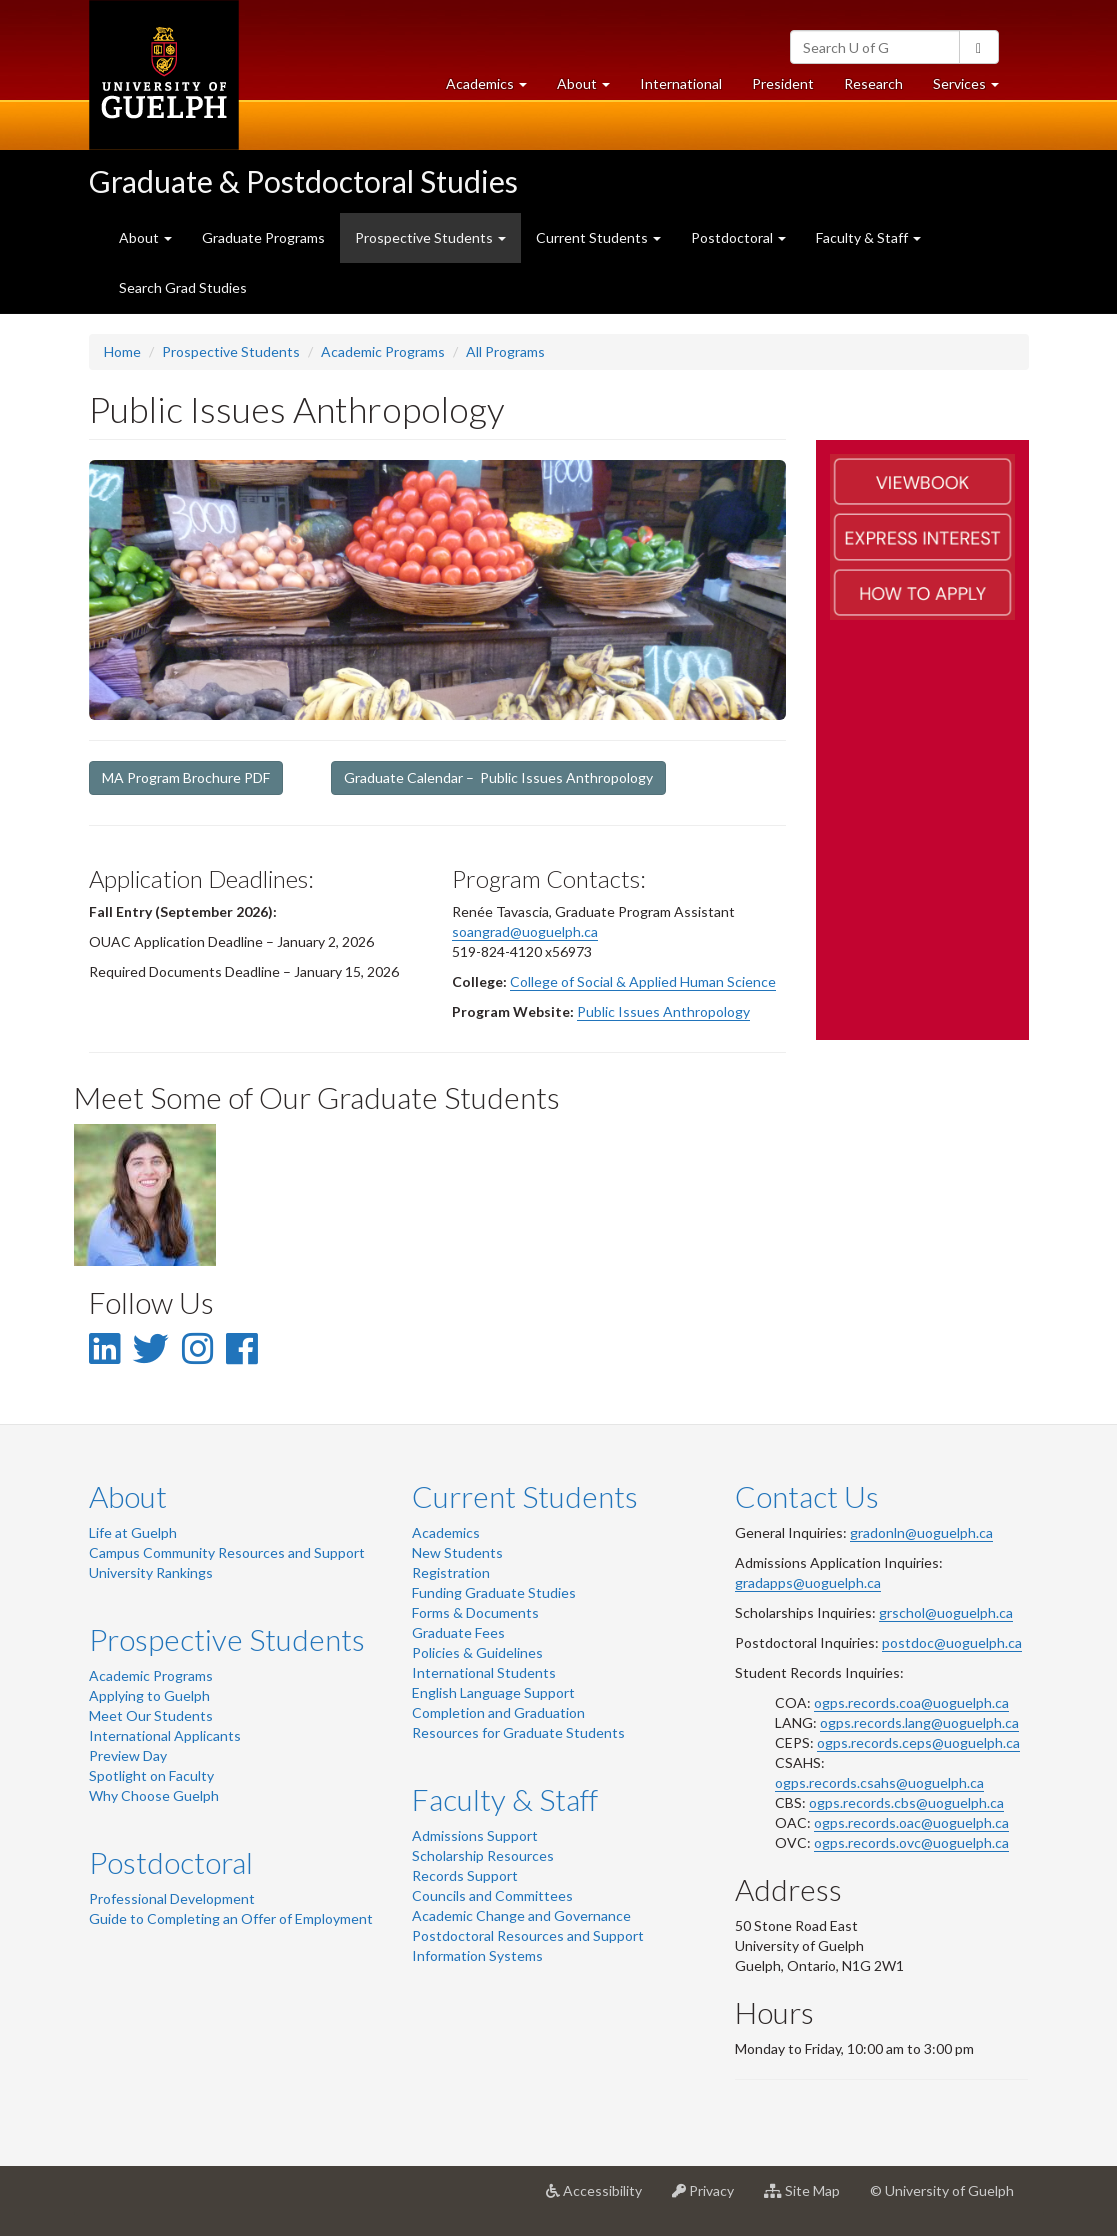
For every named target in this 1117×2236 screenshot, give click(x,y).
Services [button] (973, 88)
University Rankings (151, 1572)
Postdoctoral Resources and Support (528, 1935)
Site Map (809, 2198)
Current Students (525, 1496)
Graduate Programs (263, 237)
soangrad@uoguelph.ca (525, 931)
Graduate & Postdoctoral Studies (303, 181)
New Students (457, 1552)
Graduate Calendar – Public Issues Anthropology (498, 777)
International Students (484, 1672)
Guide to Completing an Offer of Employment (231, 1918)
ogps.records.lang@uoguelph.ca (919, 1722)
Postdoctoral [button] (738, 237)
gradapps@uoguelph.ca (808, 1582)
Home (122, 351)
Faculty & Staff (505, 1799)
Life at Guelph (133, 1532)
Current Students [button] (598, 237)
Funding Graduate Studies (494, 1592)
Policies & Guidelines (477, 1652)
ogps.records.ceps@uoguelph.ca (918, 1742)
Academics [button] (494, 88)
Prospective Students (231, 351)
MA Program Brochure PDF (186, 777)
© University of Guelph (942, 2190)
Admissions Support (475, 1835)
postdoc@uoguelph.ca (952, 1642)
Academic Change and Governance (521, 1915)
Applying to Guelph (149, 1695)
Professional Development (172, 1898)
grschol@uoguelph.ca (946, 1612)
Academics (446, 1532)
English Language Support (493, 1692)
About (128, 1496)
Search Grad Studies (183, 287)
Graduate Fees (458, 1632)
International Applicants (165, 1735)
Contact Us (807, 1496)
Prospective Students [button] (430, 237)
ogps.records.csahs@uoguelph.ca (879, 1782)
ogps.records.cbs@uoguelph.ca (906, 1802)
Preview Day (128, 1755)
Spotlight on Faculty (151, 1775)
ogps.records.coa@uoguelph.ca (911, 1702)
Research (881, 88)
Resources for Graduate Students (518, 1732)
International (681, 83)
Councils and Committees (492, 1895)
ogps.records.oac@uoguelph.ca (911, 1822)
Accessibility (601, 2198)
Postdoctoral (171, 1862)
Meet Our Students (151, 1715)
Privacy (710, 2198)
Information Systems (477, 1955)
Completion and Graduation (498, 1712)
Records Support (465, 1875)
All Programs (505, 351)
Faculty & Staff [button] (868, 237)
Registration (451, 1572)
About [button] (591, 88)
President (783, 83)
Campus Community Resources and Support (227, 1552)
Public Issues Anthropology (663, 1011)
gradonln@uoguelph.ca (921, 1532)
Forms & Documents (475, 1612)
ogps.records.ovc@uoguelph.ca (911, 1842)
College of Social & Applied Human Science (643, 981)
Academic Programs (383, 351)
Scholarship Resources (483, 1855)
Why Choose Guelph (154, 1795)
